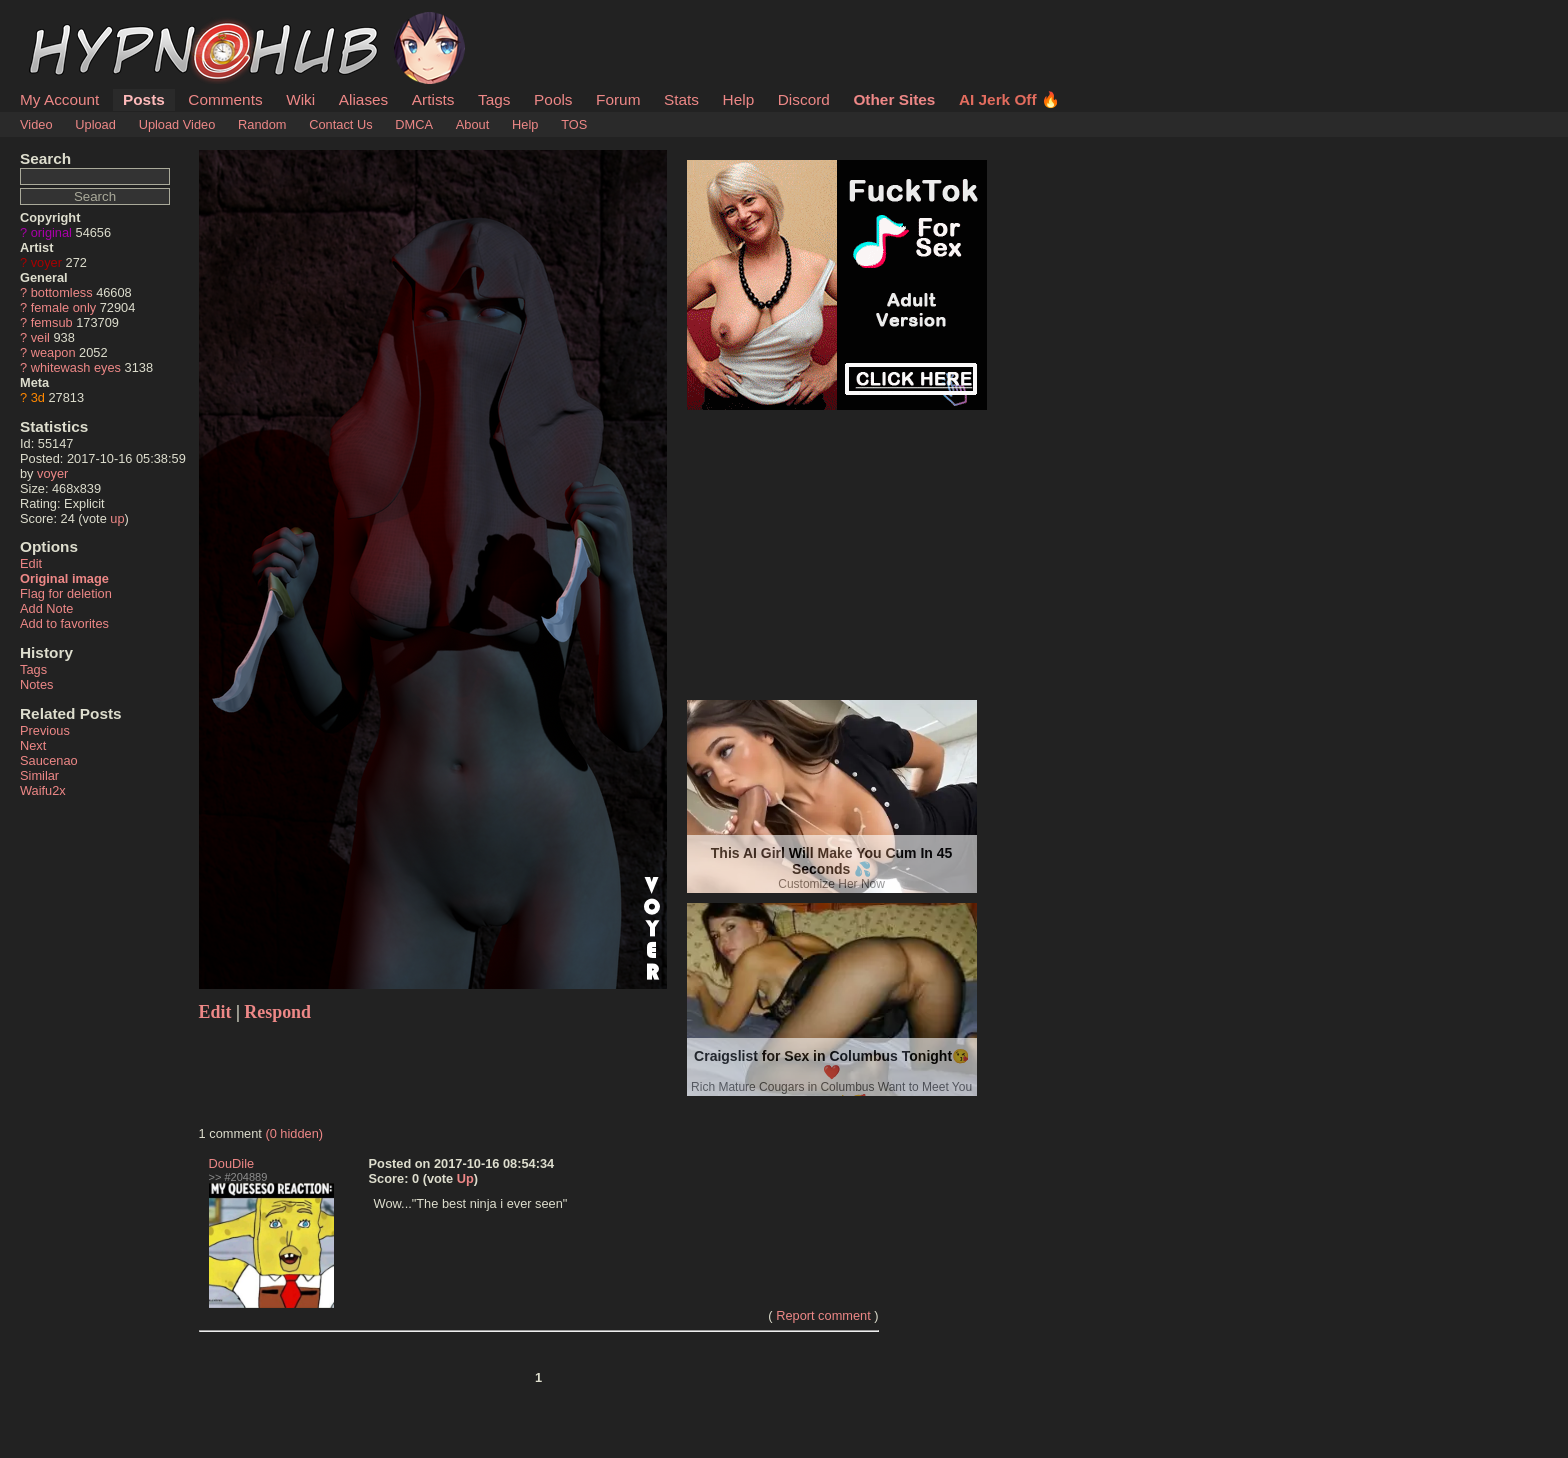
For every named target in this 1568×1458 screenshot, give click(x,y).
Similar (39, 775)
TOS (574, 124)
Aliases (364, 99)
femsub (52, 322)
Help (739, 99)
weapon (53, 352)
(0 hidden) (294, 1133)
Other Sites (894, 99)
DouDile (232, 1163)
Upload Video (177, 124)
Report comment (823, 1315)
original (51, 232)
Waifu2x (43, 790)
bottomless (62, 292)
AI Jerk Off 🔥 (1009, 99)
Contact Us (340, 124)
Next (33, 745)
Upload (95, 124)
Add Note (46, 608)
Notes (36, 684)
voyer (46, 262)
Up (465, 1178)
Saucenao (49, 760)
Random (262, 124)
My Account (59, 99)
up (117, 518)
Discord (804, 99)
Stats (681, 99)
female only (63, 307)
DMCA (414, 124)
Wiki (300, 99)
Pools (553, 99)
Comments (225, 99)
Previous (45, 730)
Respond (277, 1012)
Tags (494, 99)
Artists (433, 99)
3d (38, 397)
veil (40, 337)
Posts (144, 99)
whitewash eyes (76, 367)
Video (36, 124)
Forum (618, 99)
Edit (31, 563)
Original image (64, 578)
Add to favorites (64, 623)
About (472, 124)
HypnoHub (75, 23)
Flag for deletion (66, 593)
